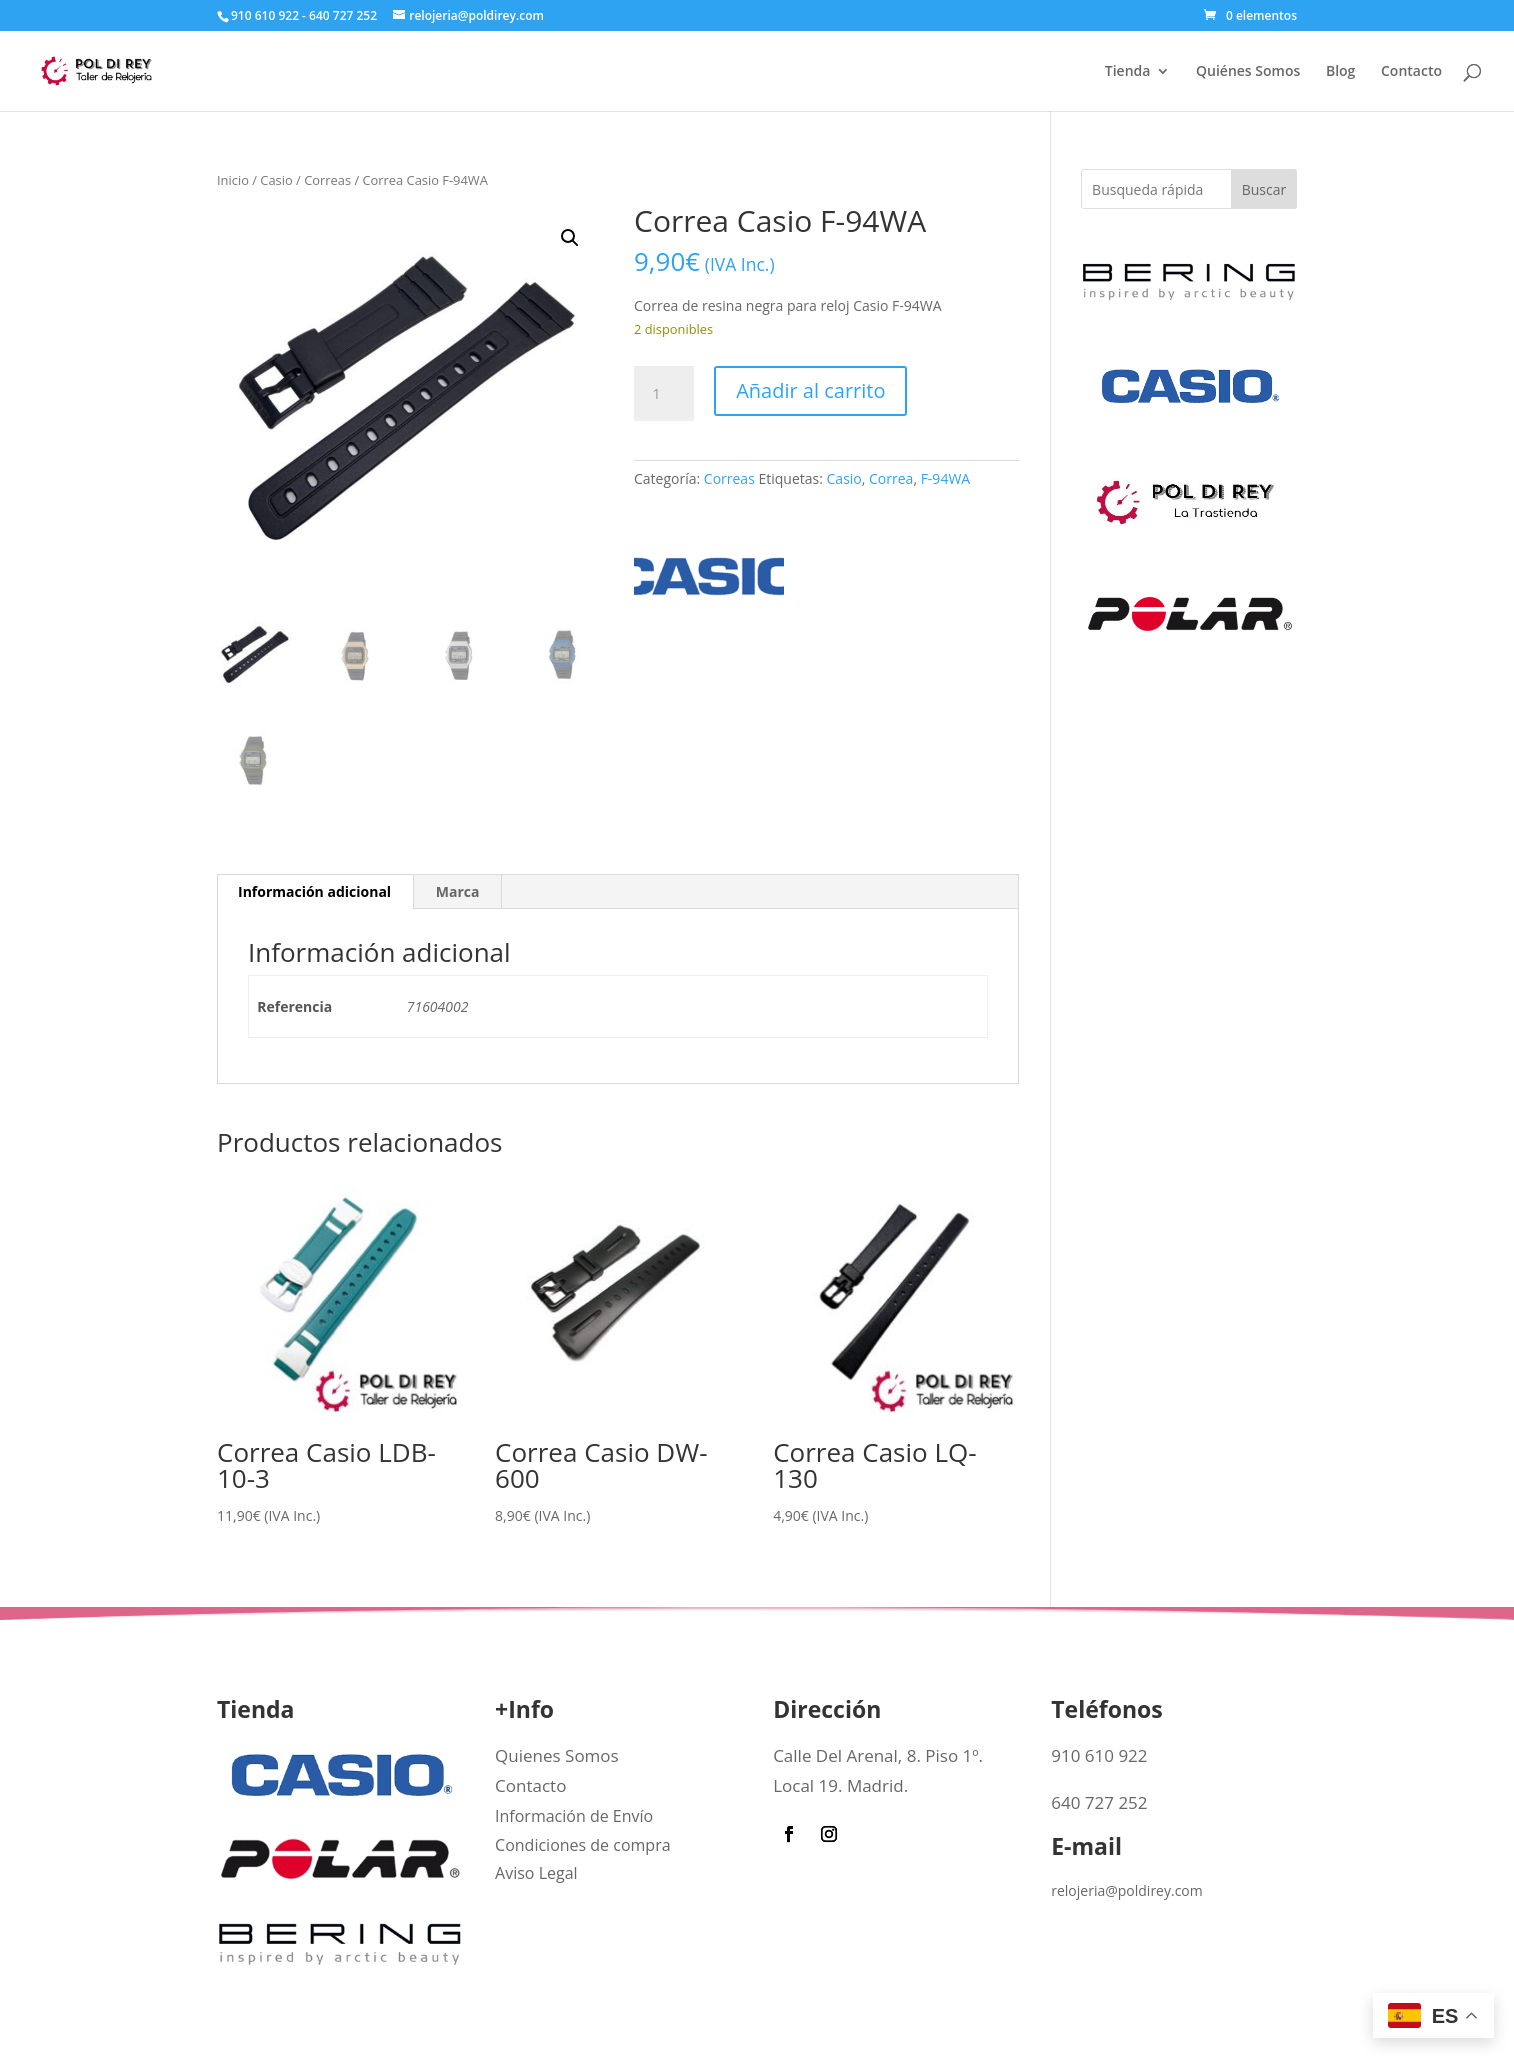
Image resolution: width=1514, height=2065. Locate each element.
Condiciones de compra (583, 1845)
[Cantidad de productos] (664, 394)
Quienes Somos (557, 1755)
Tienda (1128, 72)
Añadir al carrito (810, 390)
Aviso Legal (536, 1873)
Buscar (1264, 189)
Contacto (1411, 72)
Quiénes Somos (1248, 72)
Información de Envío (574, 1816)
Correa (891, 478)
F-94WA (946, 478)
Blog (1340, 72)
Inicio (233, 180)
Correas (327, 180)
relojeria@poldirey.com (1127, 1890)
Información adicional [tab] (314, 891)
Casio (276, 180)
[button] (570, 238)
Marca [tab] (458, 891)
